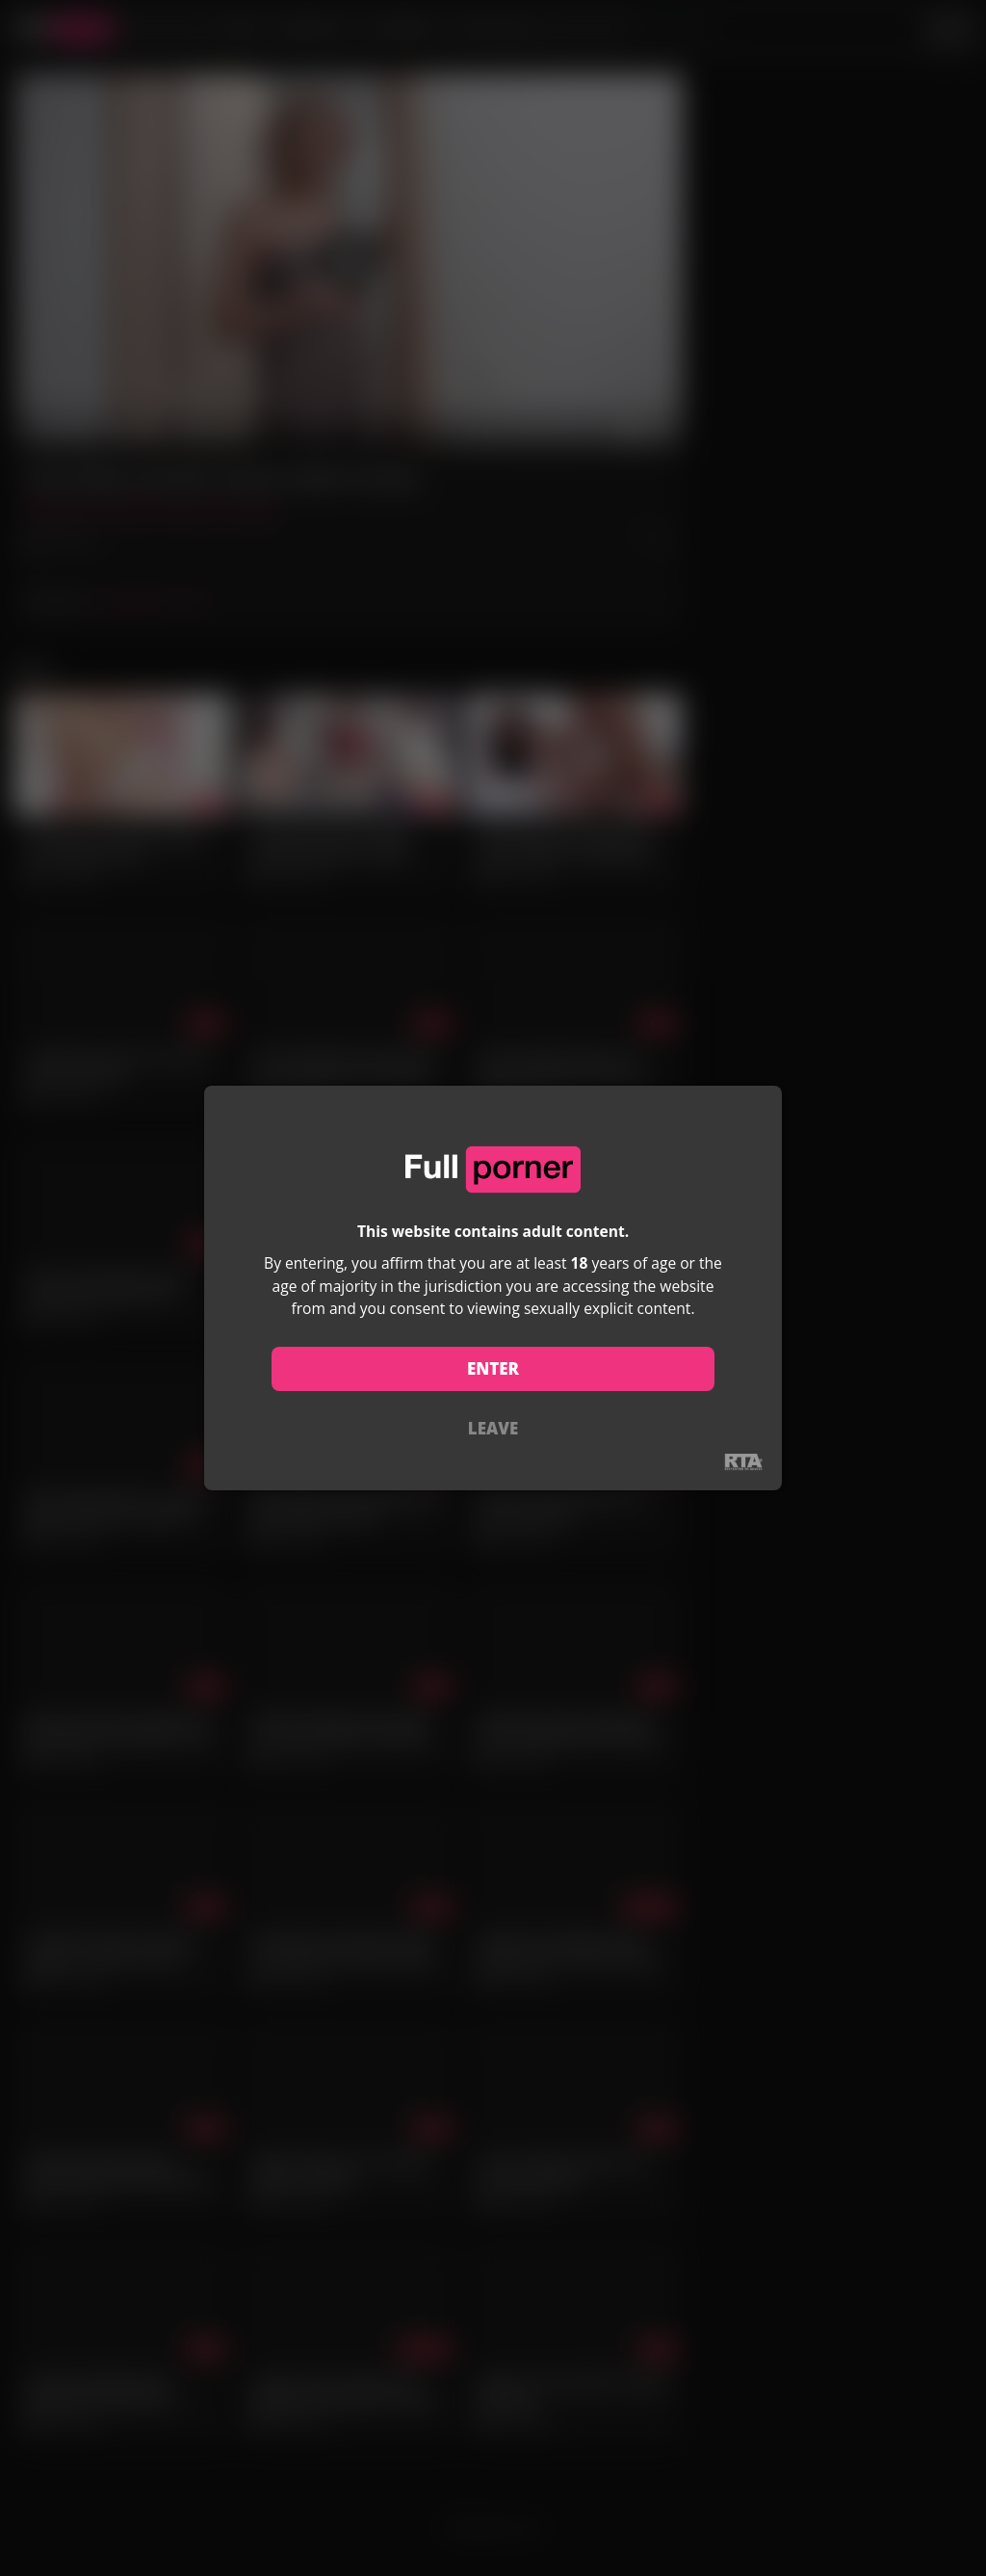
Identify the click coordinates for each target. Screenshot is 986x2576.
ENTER (493, 1368)
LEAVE (493, 1428)
